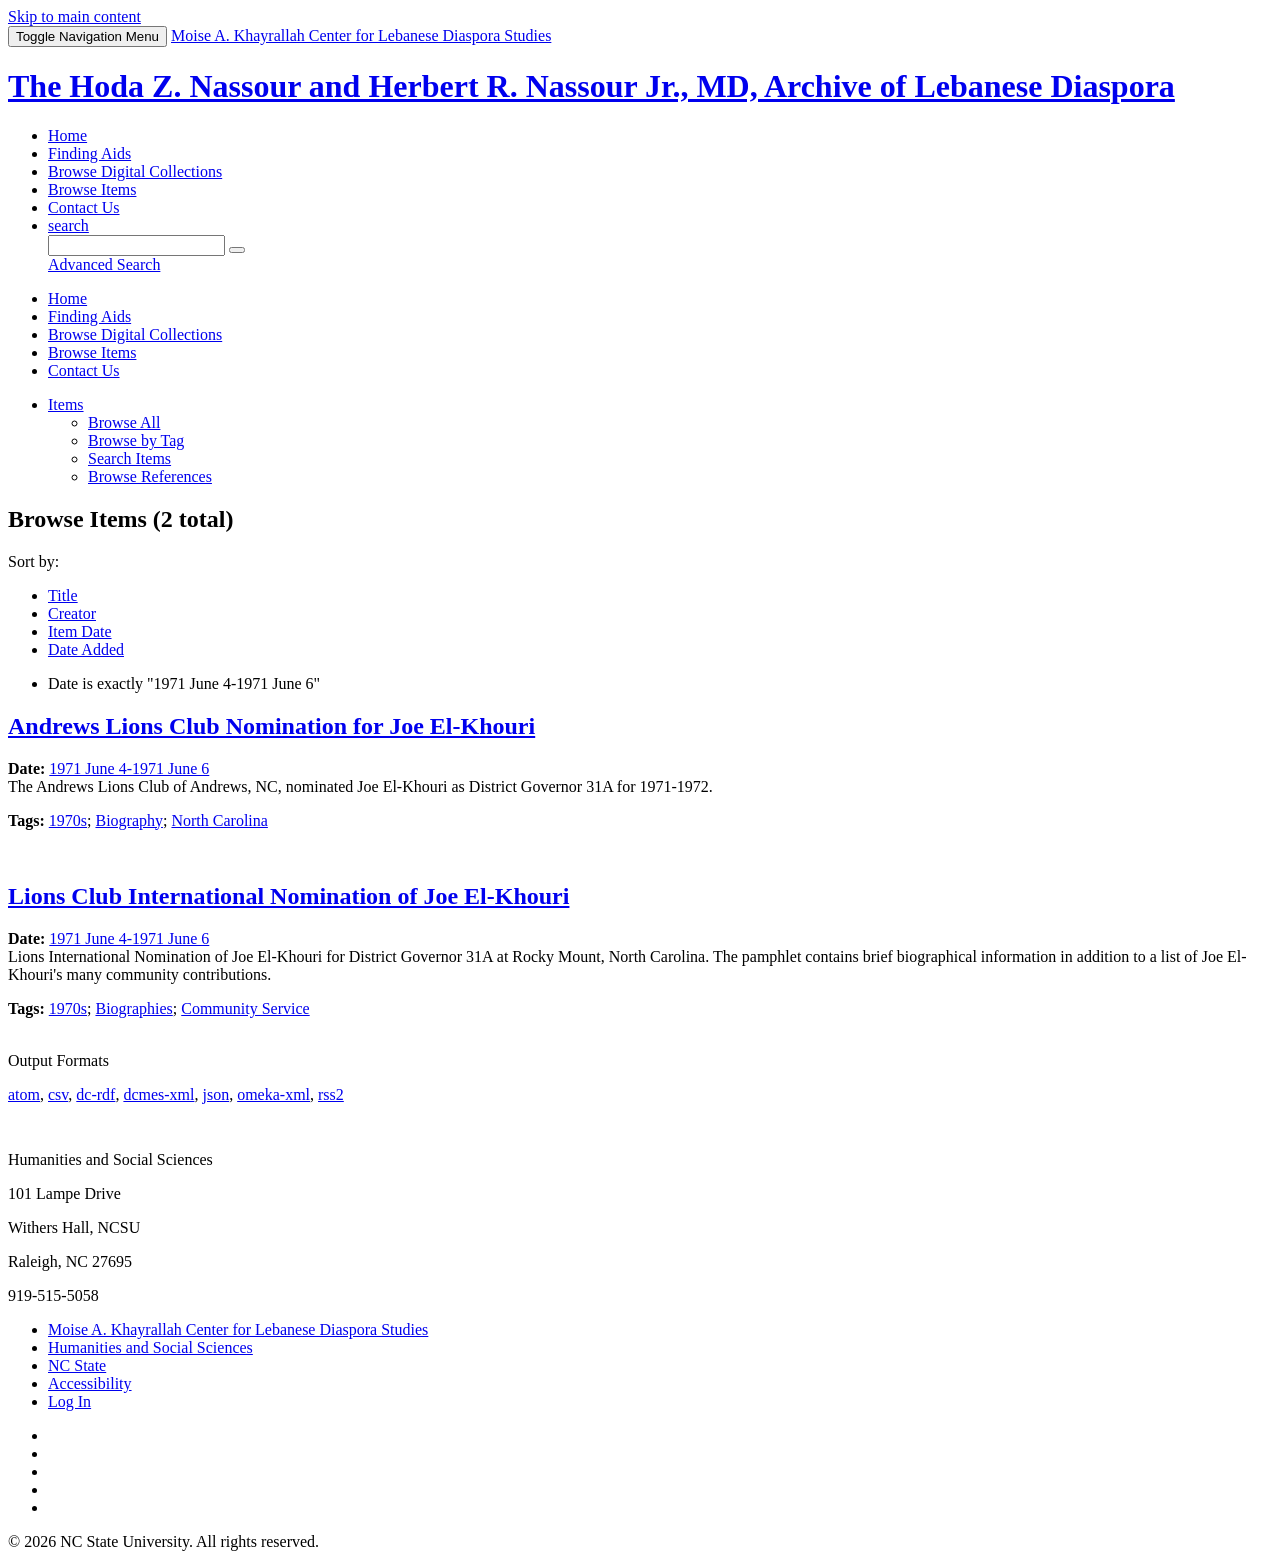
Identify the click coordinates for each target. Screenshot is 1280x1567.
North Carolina (219, 820)
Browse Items (92, 189)
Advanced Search (104, 264)
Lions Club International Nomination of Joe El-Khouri (288, 896)
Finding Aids (89, 153)
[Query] (136, 245)
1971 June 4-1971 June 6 (129, 768)
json (215, 1094)
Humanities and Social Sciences (150, 1347)
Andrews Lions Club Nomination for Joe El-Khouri (271, 726)
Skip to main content (74, 16)
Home (67, 135)
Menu (87, 36)
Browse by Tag (136, 440)
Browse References (150, 476)
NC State (77, 1365)
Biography (129, 820)
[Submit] (237, 250)
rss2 (331, 1094)
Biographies (133, 1008)
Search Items (129, 458)
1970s (68, 820)
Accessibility (90, 1383)
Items (66, 404)
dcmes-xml (158, 1094)
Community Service (245, 1008)
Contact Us (84, 207)
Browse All (124, 422)
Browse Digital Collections (135, 171)
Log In (69, 1401)
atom (24, 1094)
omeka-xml (273, 1094)
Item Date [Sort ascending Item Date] (80, 631)
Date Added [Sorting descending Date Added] (86, 649)
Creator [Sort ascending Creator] (72, 613)
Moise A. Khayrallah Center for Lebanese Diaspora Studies (238, 1329)
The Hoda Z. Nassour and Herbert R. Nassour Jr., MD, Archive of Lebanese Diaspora (591, 86)
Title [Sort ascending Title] (63, 595)
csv (58, 1094)
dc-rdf (95, 1094)
